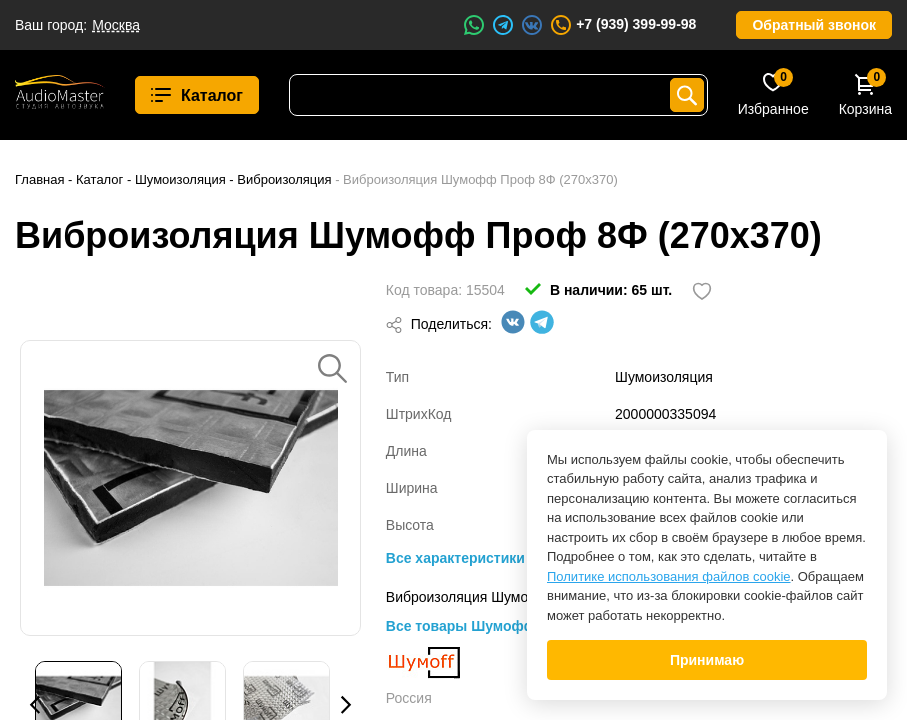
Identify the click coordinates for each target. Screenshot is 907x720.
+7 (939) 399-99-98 (622, 25)
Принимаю (707, 660)
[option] (190, 488)
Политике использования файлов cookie (669, 576)
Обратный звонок (814, 25)
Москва (116, 25)
